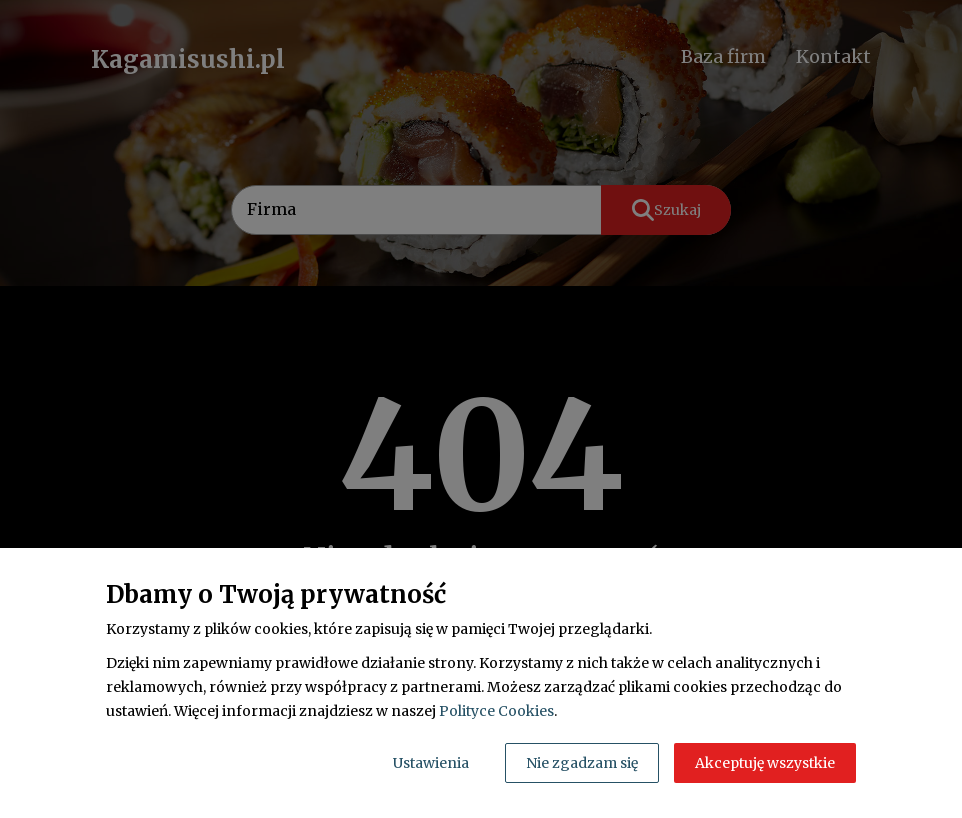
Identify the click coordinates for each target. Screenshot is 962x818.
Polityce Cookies (496, 711)
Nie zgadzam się (582, 763)
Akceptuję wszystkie (765, 763)
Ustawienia (431, 763)
